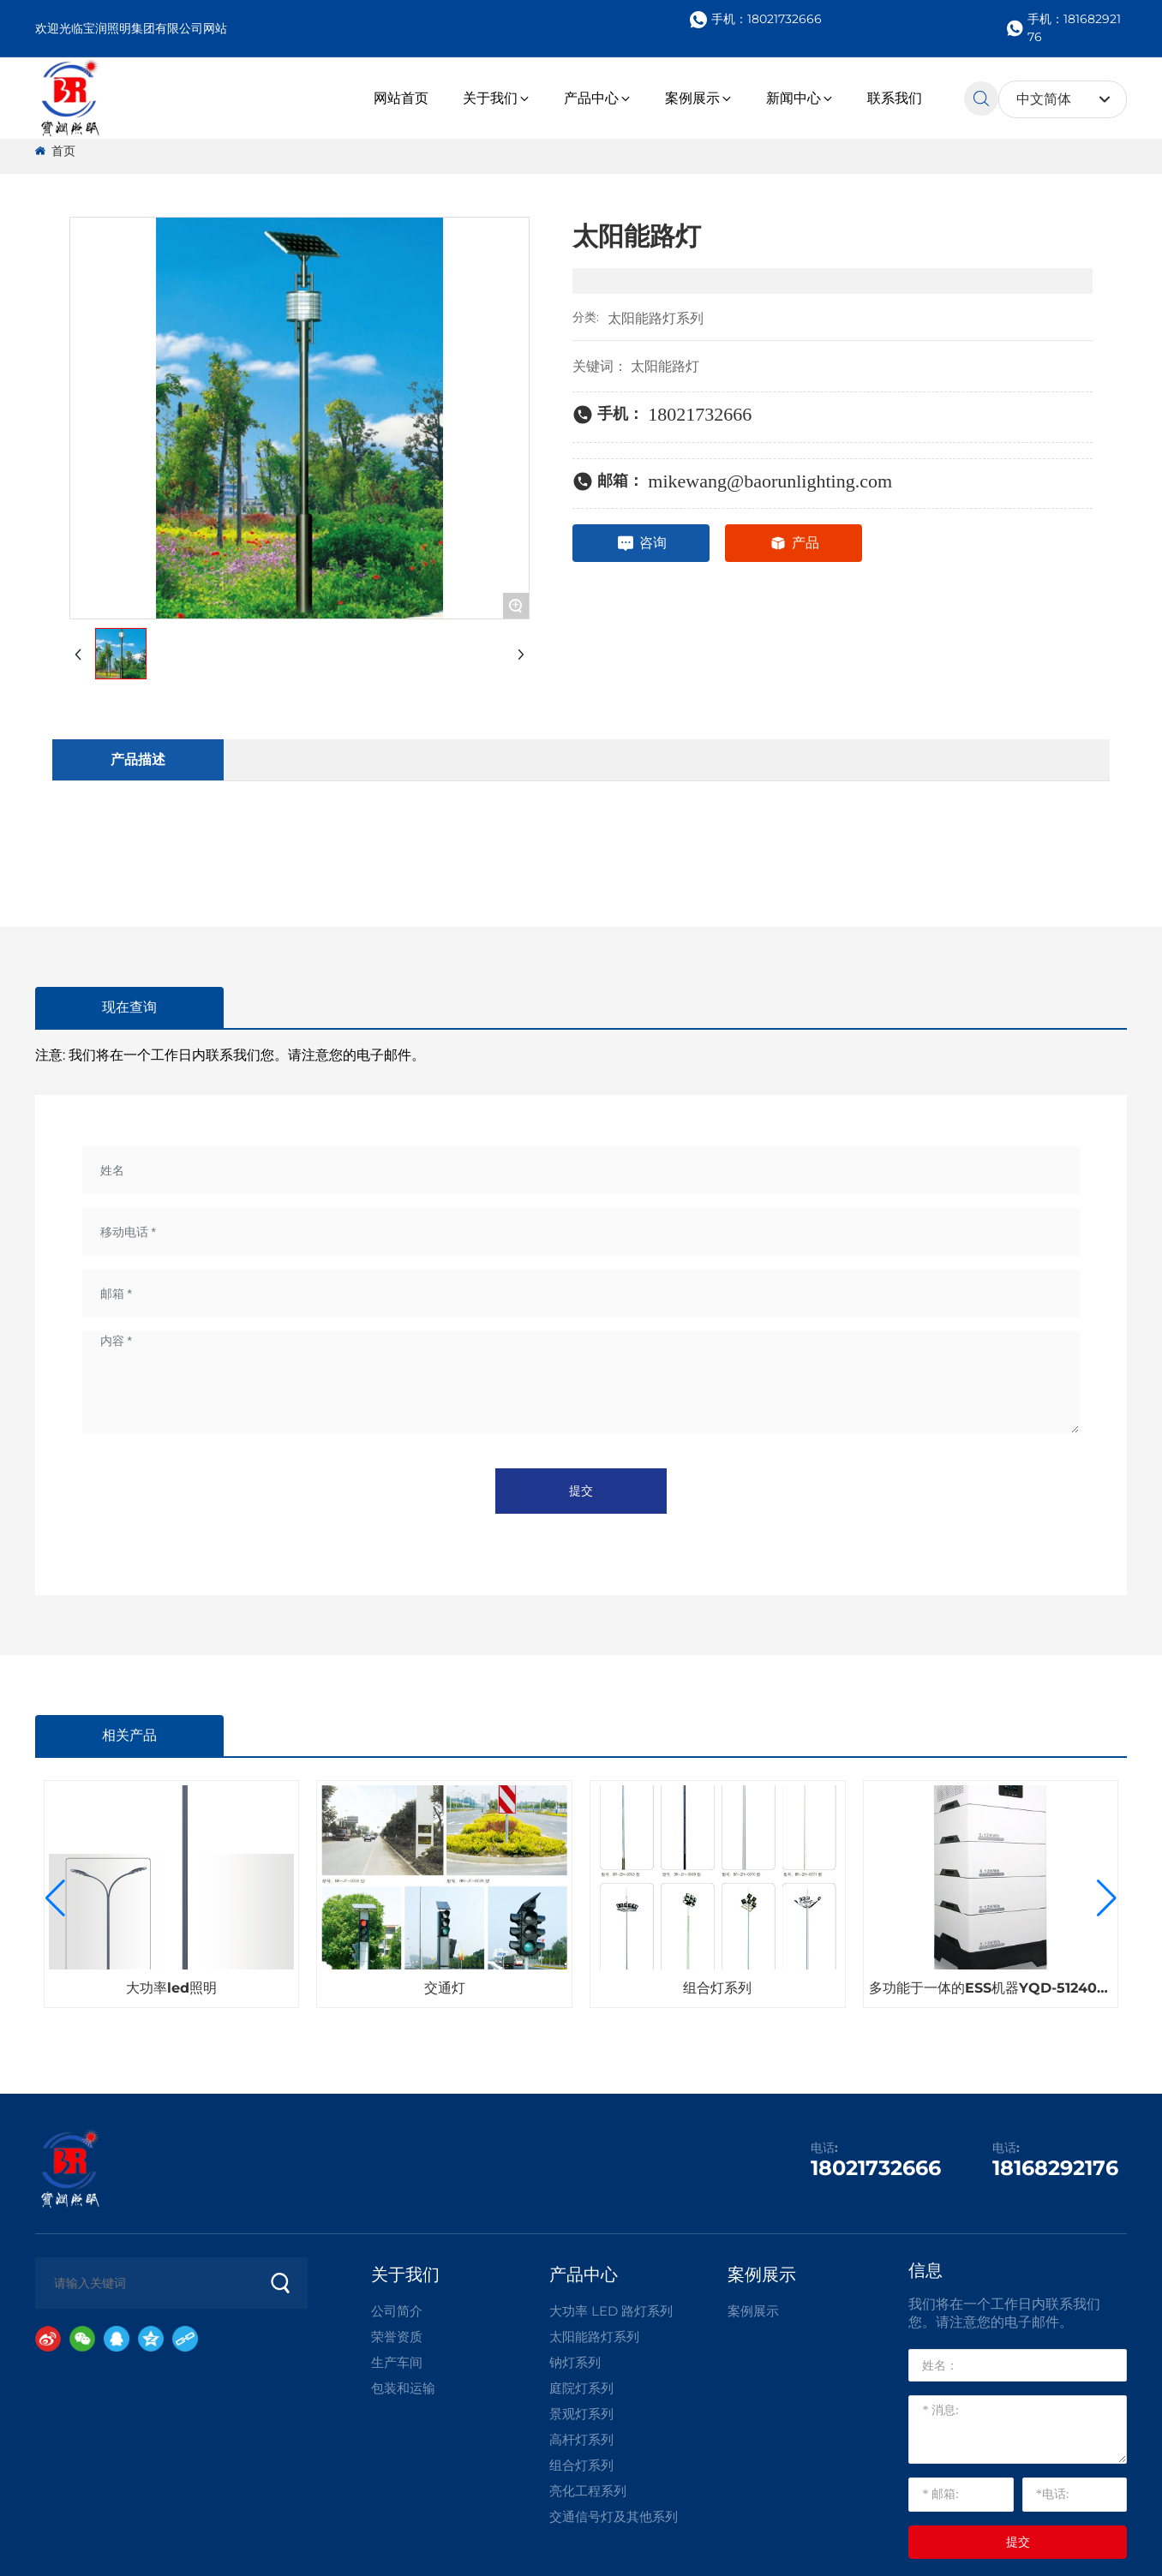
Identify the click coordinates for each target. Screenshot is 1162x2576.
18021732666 (700, 414)
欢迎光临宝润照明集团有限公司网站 (131, 28)
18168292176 (1055, 2167)
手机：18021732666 (756, 19)
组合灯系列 (717, 1988)
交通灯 (444, 1988)
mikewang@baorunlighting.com (770, 481)
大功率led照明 (171, 1988)
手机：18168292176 (1064, 28)
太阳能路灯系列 (656, 318)
